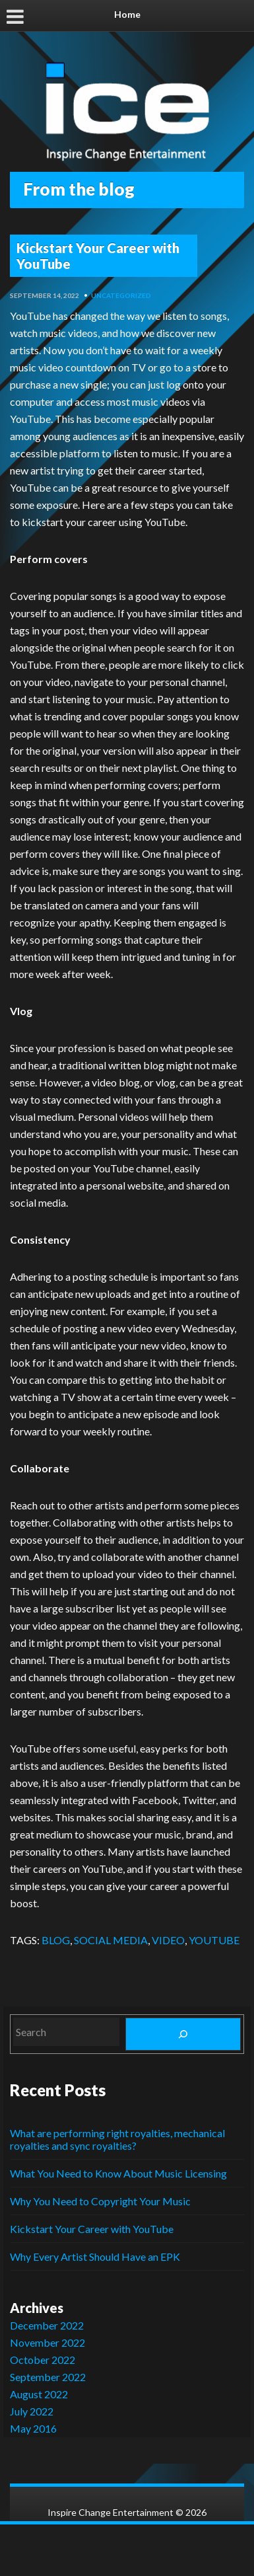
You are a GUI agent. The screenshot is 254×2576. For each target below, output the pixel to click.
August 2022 (39, 2394)
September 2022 (48, 2376)
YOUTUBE (214, 1940)
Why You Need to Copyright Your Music (100, 2201)
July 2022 (31, 2411)
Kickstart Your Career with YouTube (97, 256)
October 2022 (42, 2359)
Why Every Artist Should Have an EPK (95, 2256)
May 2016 (33, 2428)
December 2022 (47, 2325)
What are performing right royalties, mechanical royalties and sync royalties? (117, 2139)
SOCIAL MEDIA (111, 1940)
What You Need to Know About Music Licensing (118, 2173)
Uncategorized (121, 295)
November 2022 (47, 2342)
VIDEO (168, 1940)
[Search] (183, 2034)
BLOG (56, 1940)
